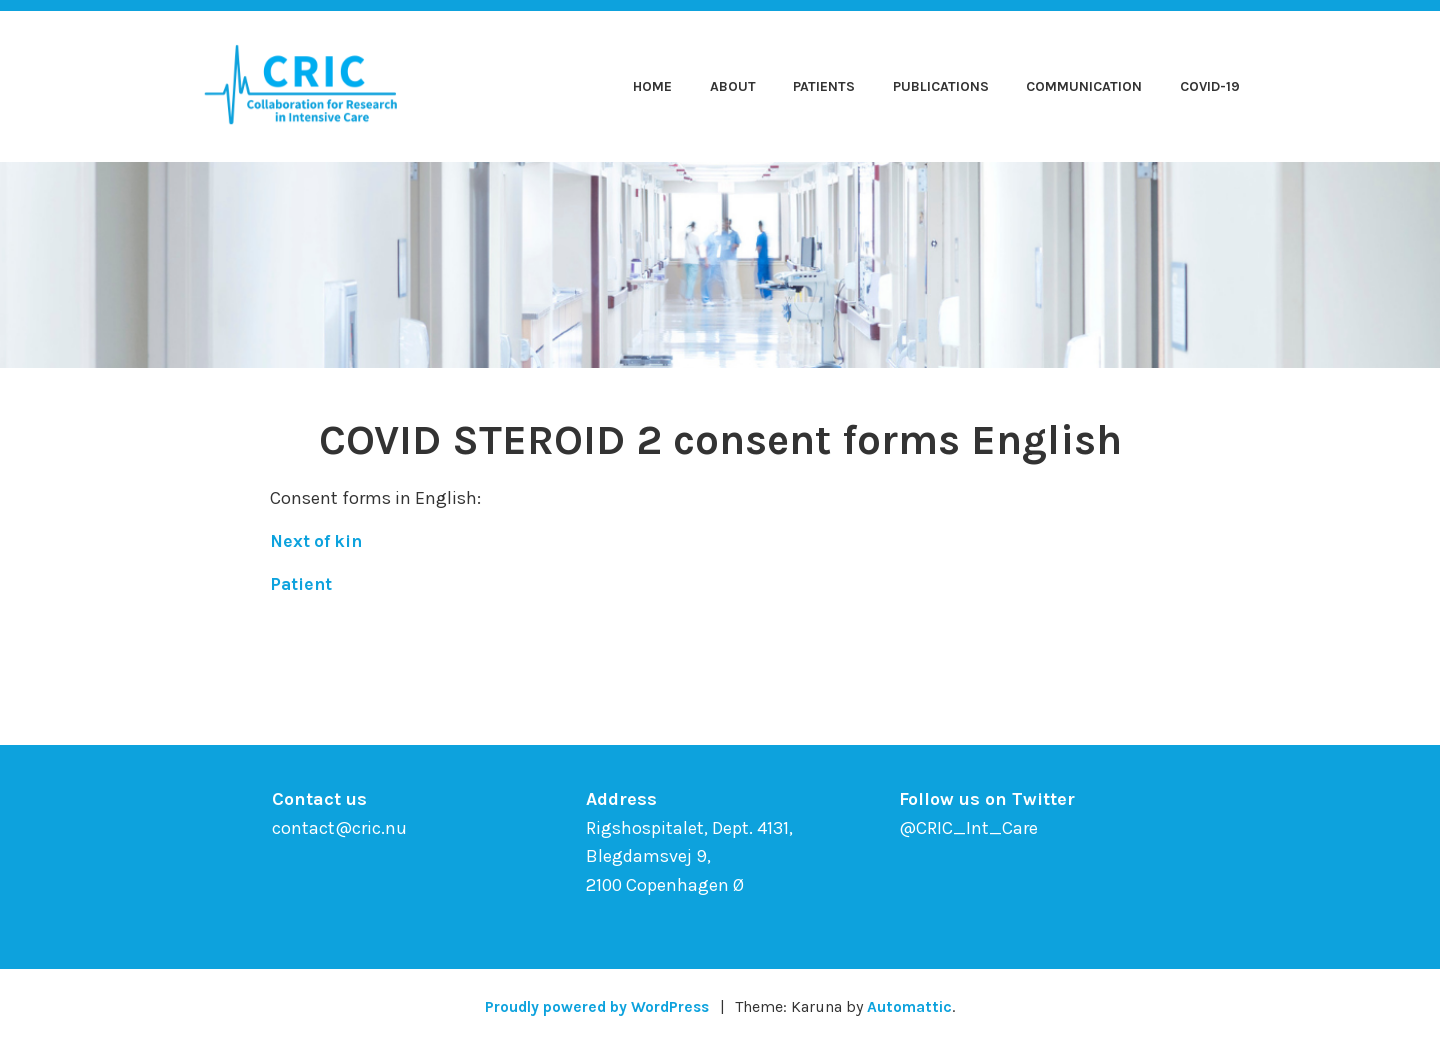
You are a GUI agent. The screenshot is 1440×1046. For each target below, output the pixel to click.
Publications (941, 86)
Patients (824, 86)
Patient (302, 584)
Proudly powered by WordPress (596, 1006)
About (733, 86)
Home (652, 86)
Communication (1084, 86)
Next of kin (318, 541)
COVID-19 (1210, 86)
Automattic (914, 1006)
